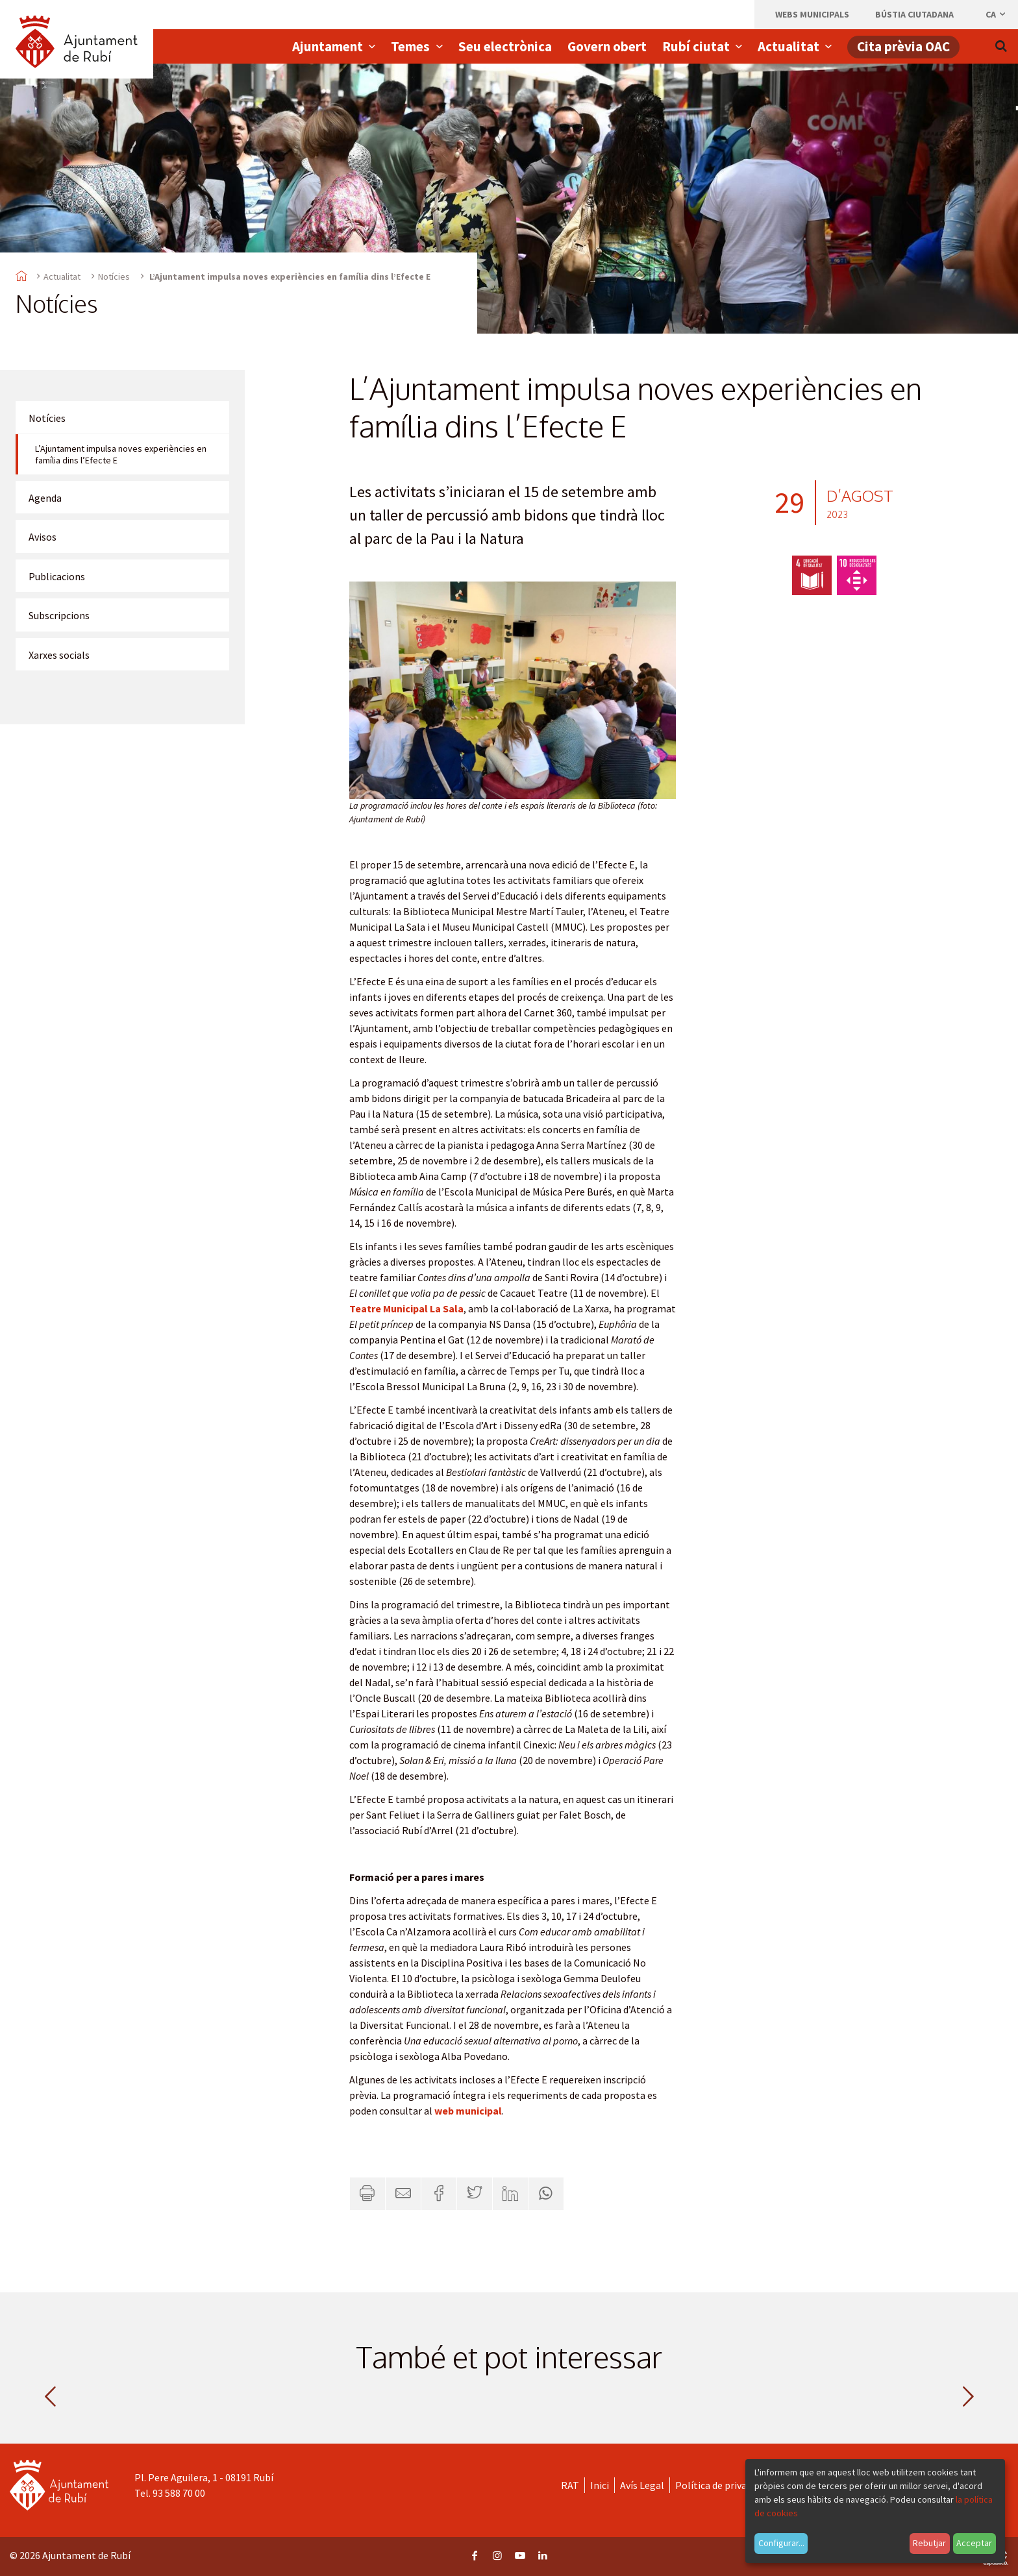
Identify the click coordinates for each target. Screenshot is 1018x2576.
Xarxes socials (59, 654)
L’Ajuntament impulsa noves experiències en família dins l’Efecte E (120, 454)
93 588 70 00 (179, 2492)
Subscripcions (59, 615)
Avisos (42, 536)
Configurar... (781, 2543)
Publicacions (57, 576)
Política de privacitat (721, 2485)
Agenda (45, 497)
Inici (599, 2485)
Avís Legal (642, 2485)
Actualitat (62, 276)
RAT (570, 2485)
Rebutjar (929, 2543)
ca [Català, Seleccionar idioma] (996, 14)
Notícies (114, 276)
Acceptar (974, 2543)
